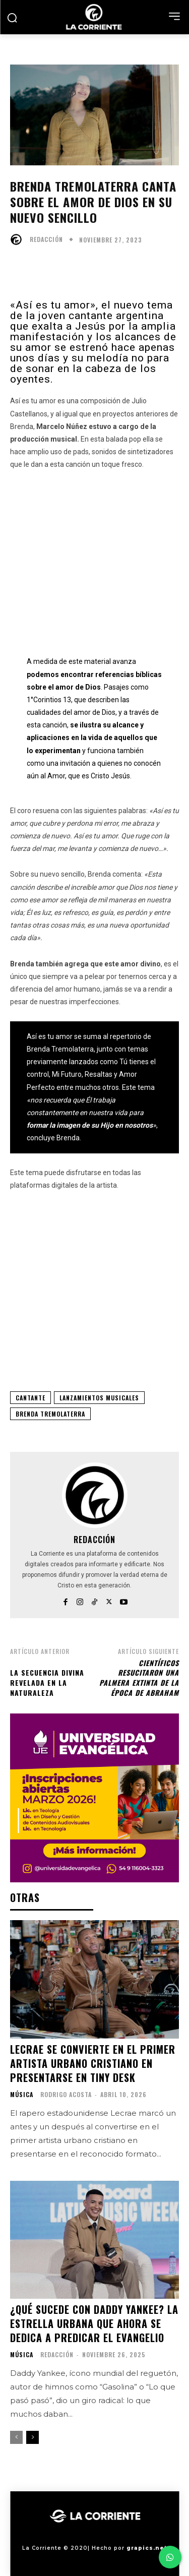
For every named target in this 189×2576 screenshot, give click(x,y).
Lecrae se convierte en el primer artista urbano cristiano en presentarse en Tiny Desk (92, 2063)
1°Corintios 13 (49, 700)
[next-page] (32, 2437)
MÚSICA (21, 2095)
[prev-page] (16, 2437)
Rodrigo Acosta (66, 2094)
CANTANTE (30, 1397)
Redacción (46, 239)
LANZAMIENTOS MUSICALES (99, 1397)
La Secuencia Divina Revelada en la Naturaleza (47, 1682)
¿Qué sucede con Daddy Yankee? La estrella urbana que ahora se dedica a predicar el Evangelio (94, 2323)
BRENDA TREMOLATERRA (50, 1413)
